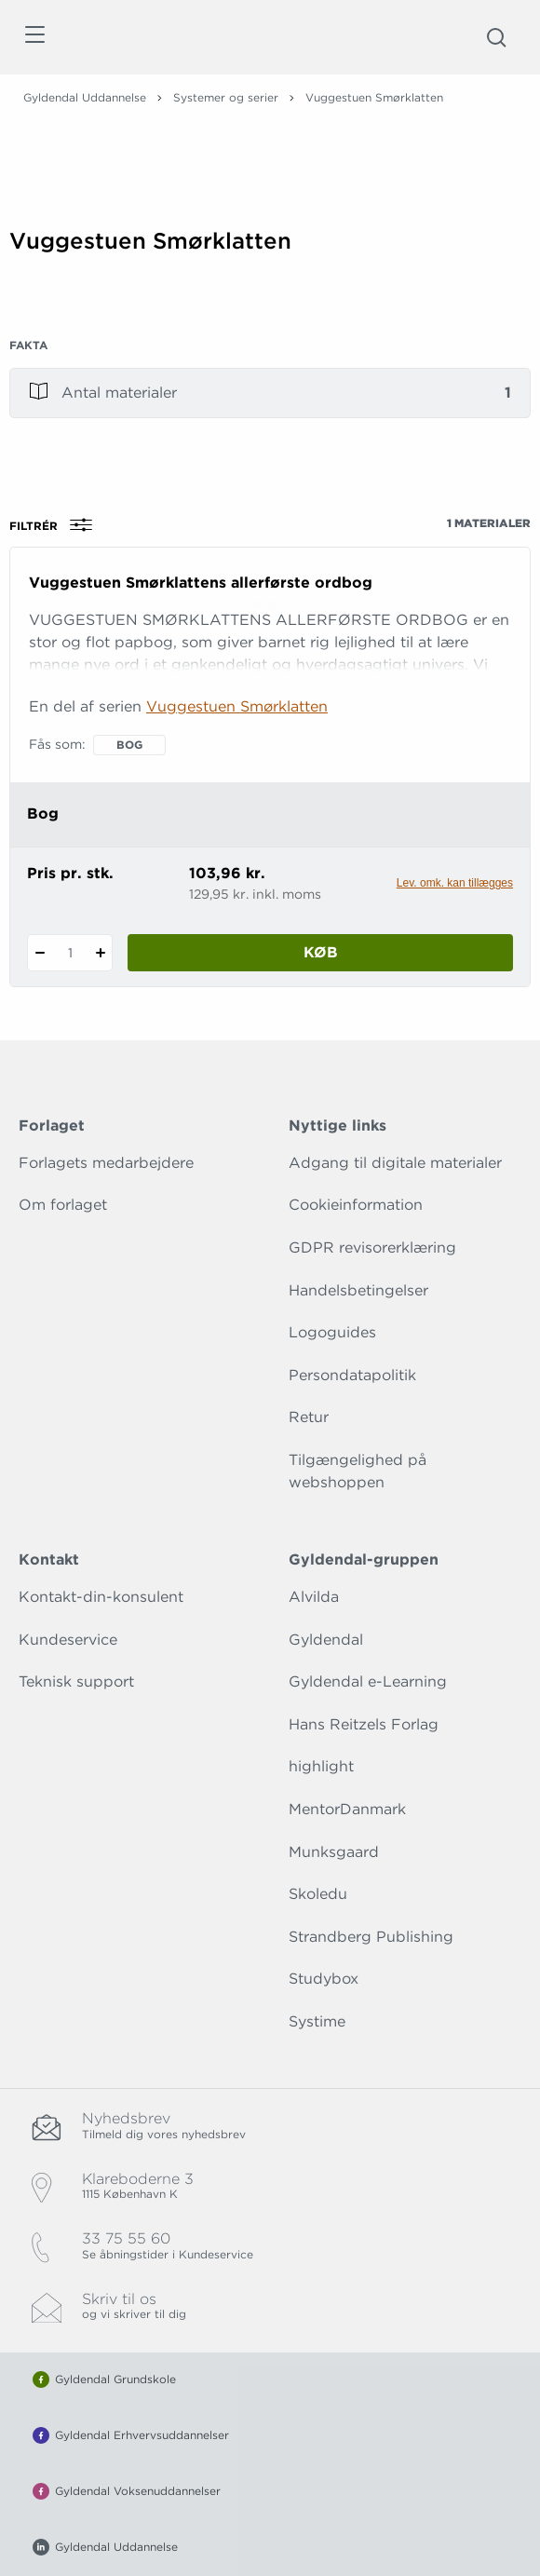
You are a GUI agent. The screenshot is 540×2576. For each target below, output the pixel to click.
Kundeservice (68, 1639)
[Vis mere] (270, 302)
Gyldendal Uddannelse (84, 97)
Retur (309, 1417)
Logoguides (332, 1332)
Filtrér (56, 525)
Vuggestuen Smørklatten (237, 706)
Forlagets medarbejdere (106, 1163)
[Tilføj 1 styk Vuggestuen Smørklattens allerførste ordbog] (100, 952)
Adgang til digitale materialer (395, 1163)
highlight (321, 1766)
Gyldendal (326, 1639)
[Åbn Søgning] (496, 37)
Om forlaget (63, 1204)
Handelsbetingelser (358, 1290)
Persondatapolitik (352, 1375)
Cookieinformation (356, 1204)
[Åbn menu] (34, 37)
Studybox (323, 1978)
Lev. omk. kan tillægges (455, 882)
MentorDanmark (347, 1809)
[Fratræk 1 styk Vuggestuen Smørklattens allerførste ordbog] (39, 952)
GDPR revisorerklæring (372, 1247)
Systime (317, 2021)
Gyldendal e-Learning (368, 1681)
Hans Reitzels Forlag (364, 1724)
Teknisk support (76, 1681)
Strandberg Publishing (371, 1937)
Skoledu (318, 1894)
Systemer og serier (225, 97)
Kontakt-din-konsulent (101, 1597)
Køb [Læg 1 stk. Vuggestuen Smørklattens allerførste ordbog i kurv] (321, 952)
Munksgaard (334, 1852)
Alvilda (314, 1597)
